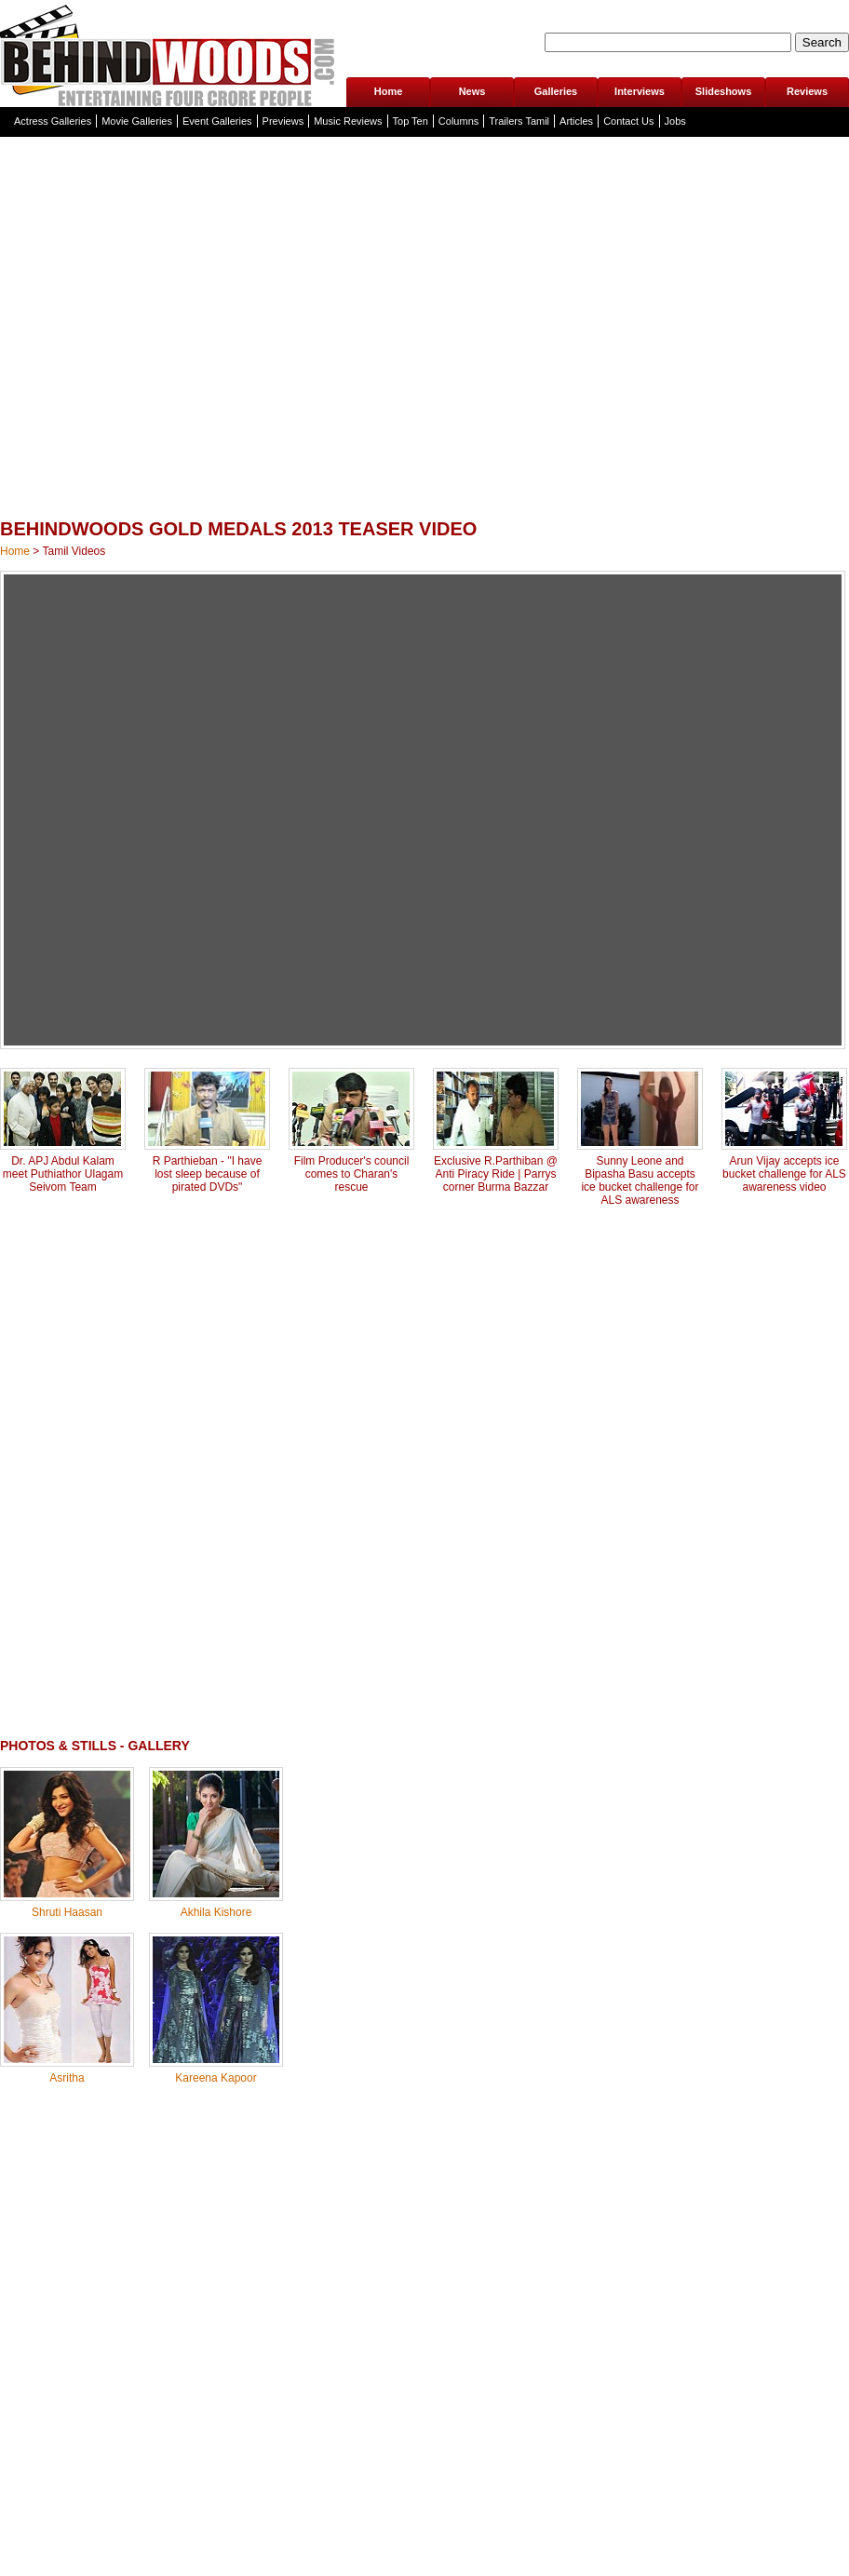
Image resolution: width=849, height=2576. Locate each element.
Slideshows (723, 91)
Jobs (675, 121)
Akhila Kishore (216, 1912)
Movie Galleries (136, 121)
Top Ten (410, 121)
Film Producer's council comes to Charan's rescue (352, 1174)
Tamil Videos (73, 551)
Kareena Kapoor (215, 2077)
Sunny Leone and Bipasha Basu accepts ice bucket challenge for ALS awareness (639, 1180)
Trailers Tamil (519, 121)
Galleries (555, 91)
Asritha (66, 2077)
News (472, 91)
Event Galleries (217, 121)
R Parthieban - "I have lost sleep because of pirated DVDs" (208, 1174)
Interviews (639, 91)
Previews (283, 121)
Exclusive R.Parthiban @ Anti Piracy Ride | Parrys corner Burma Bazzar (496, 1174)
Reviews (807, 91)
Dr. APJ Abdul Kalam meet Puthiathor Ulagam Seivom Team (63, 1174)
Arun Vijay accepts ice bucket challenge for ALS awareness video (784, 1174)
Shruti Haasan (67, 1912)
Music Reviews (348, 121)
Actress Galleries (52, 121)
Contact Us (628, 121)
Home (388, 91)
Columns (458, 121)
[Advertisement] (303, 369)
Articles (576, 121)
